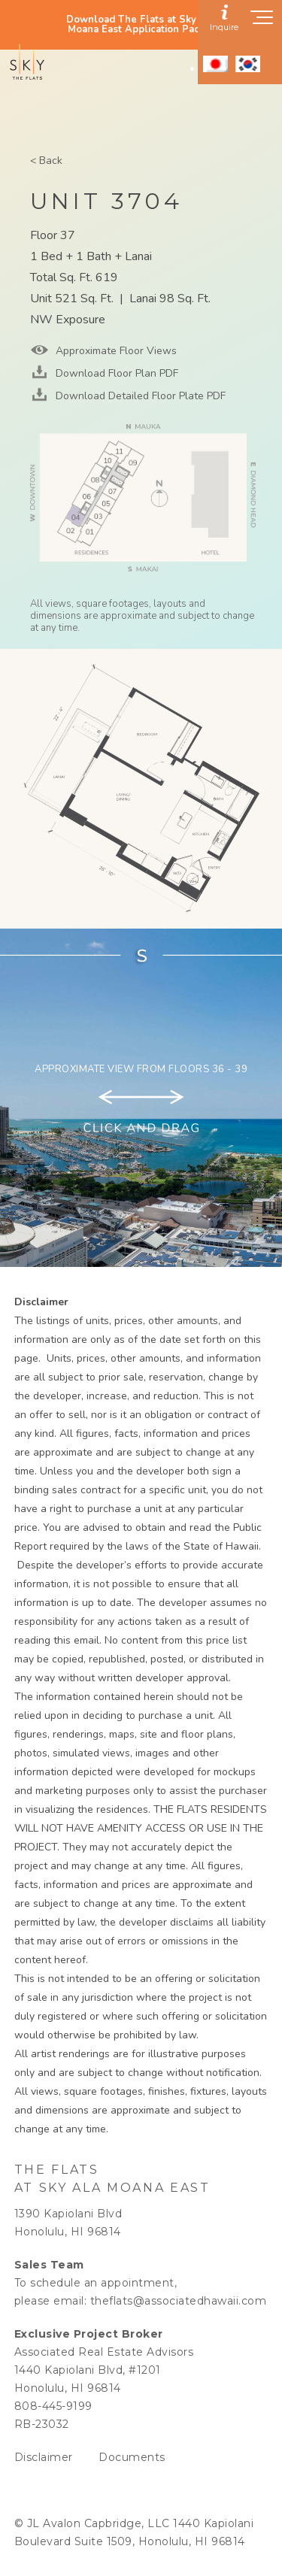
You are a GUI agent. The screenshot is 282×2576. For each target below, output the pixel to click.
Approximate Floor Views (115, 351)
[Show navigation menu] (262, 22)
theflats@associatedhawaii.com (178, 2301)
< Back (46, 160)
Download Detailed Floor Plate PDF (139, 396)
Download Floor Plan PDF (115, 373)
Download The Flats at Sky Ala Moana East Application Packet (141, 25)
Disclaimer (43, 2457)
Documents (132, 2457)
